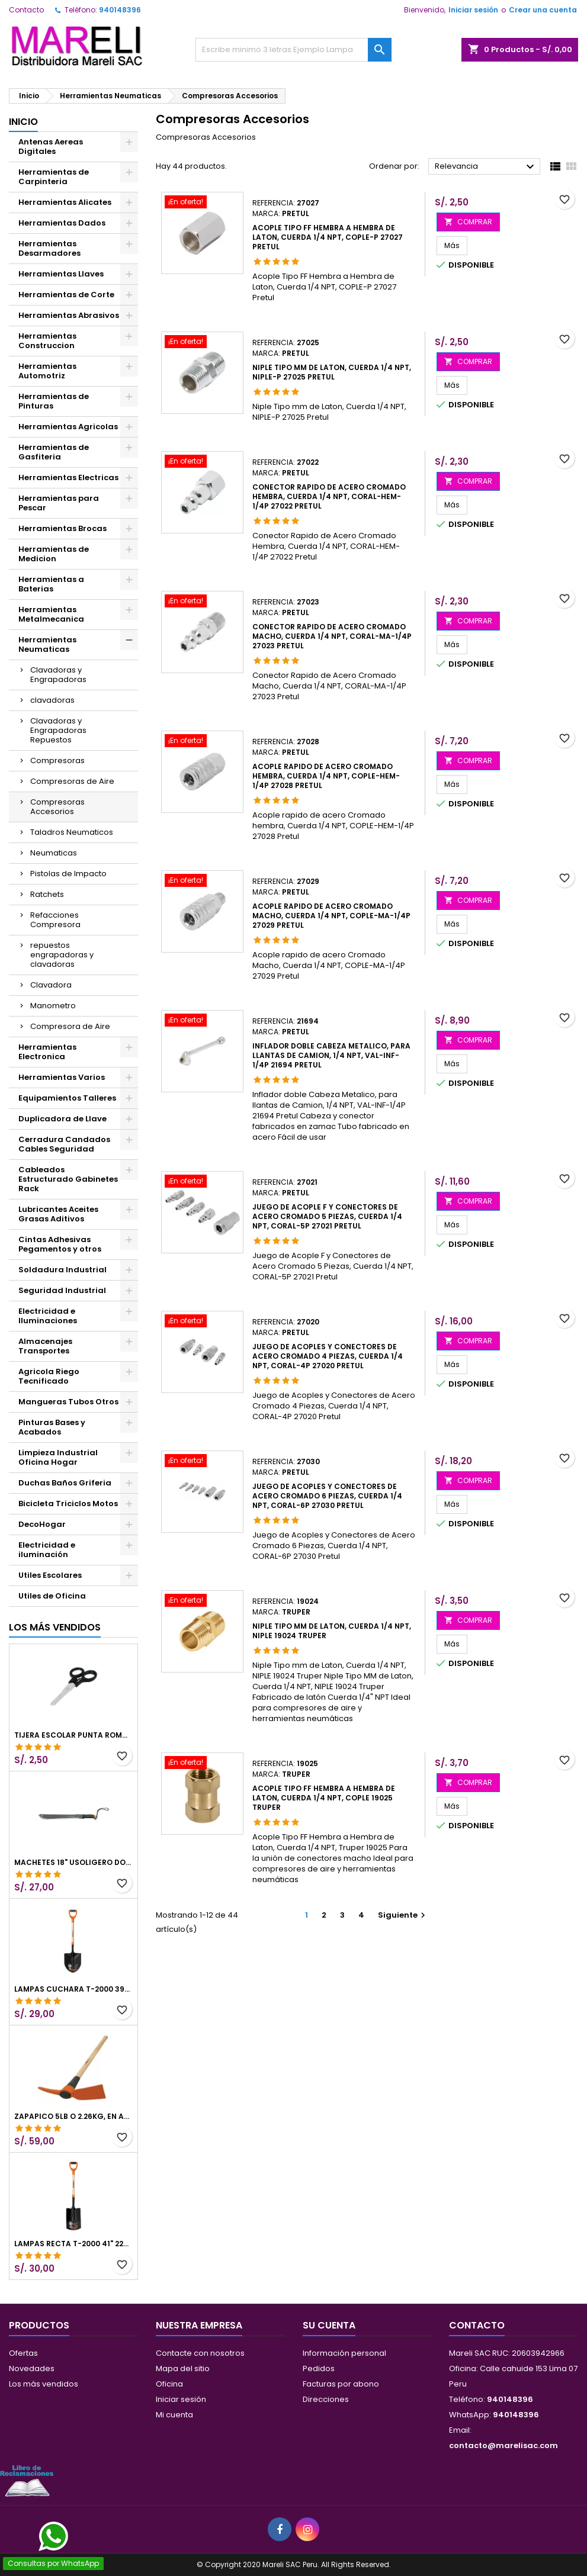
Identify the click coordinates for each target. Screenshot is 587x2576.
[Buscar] (293, 50)
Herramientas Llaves (61, 273)
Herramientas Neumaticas (47, 644)
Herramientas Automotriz (47, 371)
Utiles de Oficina (52, 1595)
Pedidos (319, 2368)
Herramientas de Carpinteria (53, 176)
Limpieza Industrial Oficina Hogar (58, 1457)
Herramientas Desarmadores (49, 248)
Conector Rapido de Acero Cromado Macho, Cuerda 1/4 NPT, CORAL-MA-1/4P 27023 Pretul (332, 636)
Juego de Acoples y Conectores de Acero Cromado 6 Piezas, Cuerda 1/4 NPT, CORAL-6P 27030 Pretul (327, 1495)
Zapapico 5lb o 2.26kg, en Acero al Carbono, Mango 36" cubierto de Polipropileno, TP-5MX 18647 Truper (73, 2116)
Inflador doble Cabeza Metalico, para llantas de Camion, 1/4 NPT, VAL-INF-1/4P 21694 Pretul (331, 1055)
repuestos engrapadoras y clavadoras (62, 955)
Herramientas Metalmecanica (51, 614)
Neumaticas (53, 852)
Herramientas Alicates (64, 202)
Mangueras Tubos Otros (68, 1401)
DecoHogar (42, 1524)
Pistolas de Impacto (68, 873)
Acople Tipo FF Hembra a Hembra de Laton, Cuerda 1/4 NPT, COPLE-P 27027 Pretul (327, 237)
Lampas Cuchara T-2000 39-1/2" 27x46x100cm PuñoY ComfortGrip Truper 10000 (73, 1989)
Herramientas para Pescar (58, 503)
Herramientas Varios (61, 1077)
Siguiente (403, 1915)
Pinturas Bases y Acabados (51, 1427)
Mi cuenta (174, 2414)
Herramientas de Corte (66, 294)
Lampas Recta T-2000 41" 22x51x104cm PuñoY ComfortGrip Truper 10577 (73, 2243)
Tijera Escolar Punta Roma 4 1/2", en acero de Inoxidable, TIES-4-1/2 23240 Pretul (73, 1735)
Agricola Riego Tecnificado (48, 1376)
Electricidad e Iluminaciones (47, 1315)
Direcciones (326, 2399)
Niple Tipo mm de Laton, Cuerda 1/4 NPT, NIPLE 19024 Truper (331, 1631)
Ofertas (23, 2353)
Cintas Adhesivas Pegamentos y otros (59, 1244)
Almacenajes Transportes (45, 1346)
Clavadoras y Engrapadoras (58, 674)
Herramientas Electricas (68, 477)
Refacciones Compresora (55, 919)
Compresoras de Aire (72, 781)
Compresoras (57, 760)
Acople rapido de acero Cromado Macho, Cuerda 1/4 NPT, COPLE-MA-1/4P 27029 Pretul (331, 915)
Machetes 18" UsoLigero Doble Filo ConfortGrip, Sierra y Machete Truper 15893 (73, 1862)
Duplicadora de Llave (62, 1118)
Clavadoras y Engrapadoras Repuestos (58, 730)
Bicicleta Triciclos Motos (68, 1503)
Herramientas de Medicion (53, 553)
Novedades (31, 2368)
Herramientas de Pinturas (53, 401)
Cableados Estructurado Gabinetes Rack (68, 1179)
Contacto (26, 10)
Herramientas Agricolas (68, 426)
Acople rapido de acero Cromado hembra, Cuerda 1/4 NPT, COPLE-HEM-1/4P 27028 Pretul (326, 775)
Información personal (344, 2353)
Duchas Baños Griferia (64, 1482)
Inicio (23, 121)
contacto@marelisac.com (503, 2445)
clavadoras (52, 700)
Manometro (53, 1005)
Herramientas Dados (61, 223)
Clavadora (51, 984)
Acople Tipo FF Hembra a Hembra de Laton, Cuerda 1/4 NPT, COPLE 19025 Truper (323, 1797)
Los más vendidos (55, 1627)
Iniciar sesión (473, 10)
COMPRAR (468, 222)
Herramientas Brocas (62, 528)
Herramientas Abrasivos (68, 315)
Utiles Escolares (50, 1575)
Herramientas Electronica (47, 1051)
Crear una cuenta (543, 10)
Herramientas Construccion (47, 340)
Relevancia (486, 167)
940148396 (120, 10)
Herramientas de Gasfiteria (53, 452)
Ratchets (47, 894)
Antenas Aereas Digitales (50, 146)
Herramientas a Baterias (51, 584)
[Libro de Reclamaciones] (26, 2480)
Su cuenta (329, 2325)
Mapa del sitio (183, 2368)
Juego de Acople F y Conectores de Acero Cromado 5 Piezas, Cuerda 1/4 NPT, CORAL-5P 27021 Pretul (327, 1216)
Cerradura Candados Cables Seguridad (64, 1144)
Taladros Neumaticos (71, 832)
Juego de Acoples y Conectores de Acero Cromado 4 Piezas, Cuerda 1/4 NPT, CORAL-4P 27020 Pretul (327, 1356)
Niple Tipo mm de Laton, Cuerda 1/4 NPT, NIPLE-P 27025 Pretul (331, 372)
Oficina (169, 2384)
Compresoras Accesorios (57, 806)
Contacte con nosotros (200, 2353)
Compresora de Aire (70, 1026)
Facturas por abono (341, 2384)
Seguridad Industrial (62, 1290)
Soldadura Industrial (62, 1269)
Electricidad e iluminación (46, 1549)
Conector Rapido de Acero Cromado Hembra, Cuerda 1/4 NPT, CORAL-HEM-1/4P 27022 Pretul (329, 496)
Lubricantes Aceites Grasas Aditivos (58, 1214)
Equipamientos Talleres (67, 1098)
